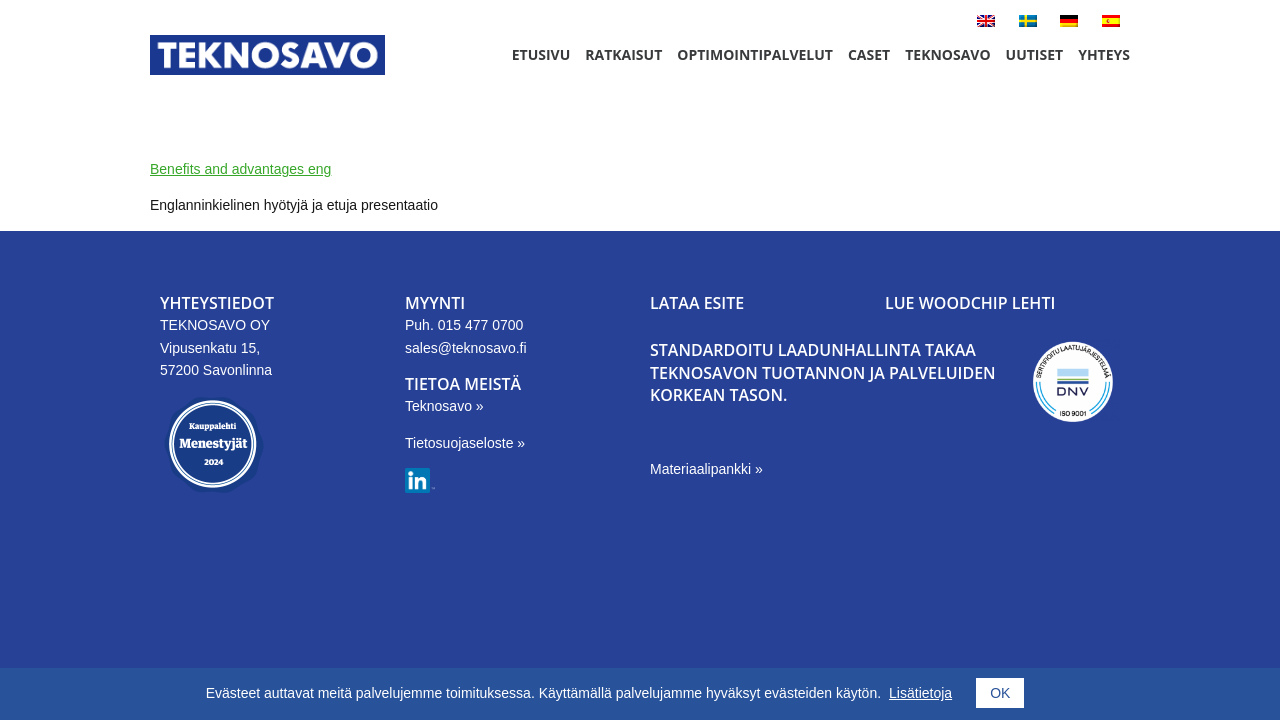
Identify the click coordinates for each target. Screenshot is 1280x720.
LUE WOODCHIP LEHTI (970, 303)
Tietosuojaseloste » (465, 443)
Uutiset (1035, 54)
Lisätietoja (920, 693)
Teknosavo (947, 54)
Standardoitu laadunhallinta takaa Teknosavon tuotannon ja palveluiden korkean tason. (823, 372)
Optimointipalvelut (755, 54)
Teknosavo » (444, 406)
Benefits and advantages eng (240, 169)
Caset (869, 54)
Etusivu (541, 54)
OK (1000, 693)
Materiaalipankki (702, 469)
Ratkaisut (623, 54)
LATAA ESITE (697, 303)
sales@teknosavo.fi (466, 348)
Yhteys (1104, 54)
